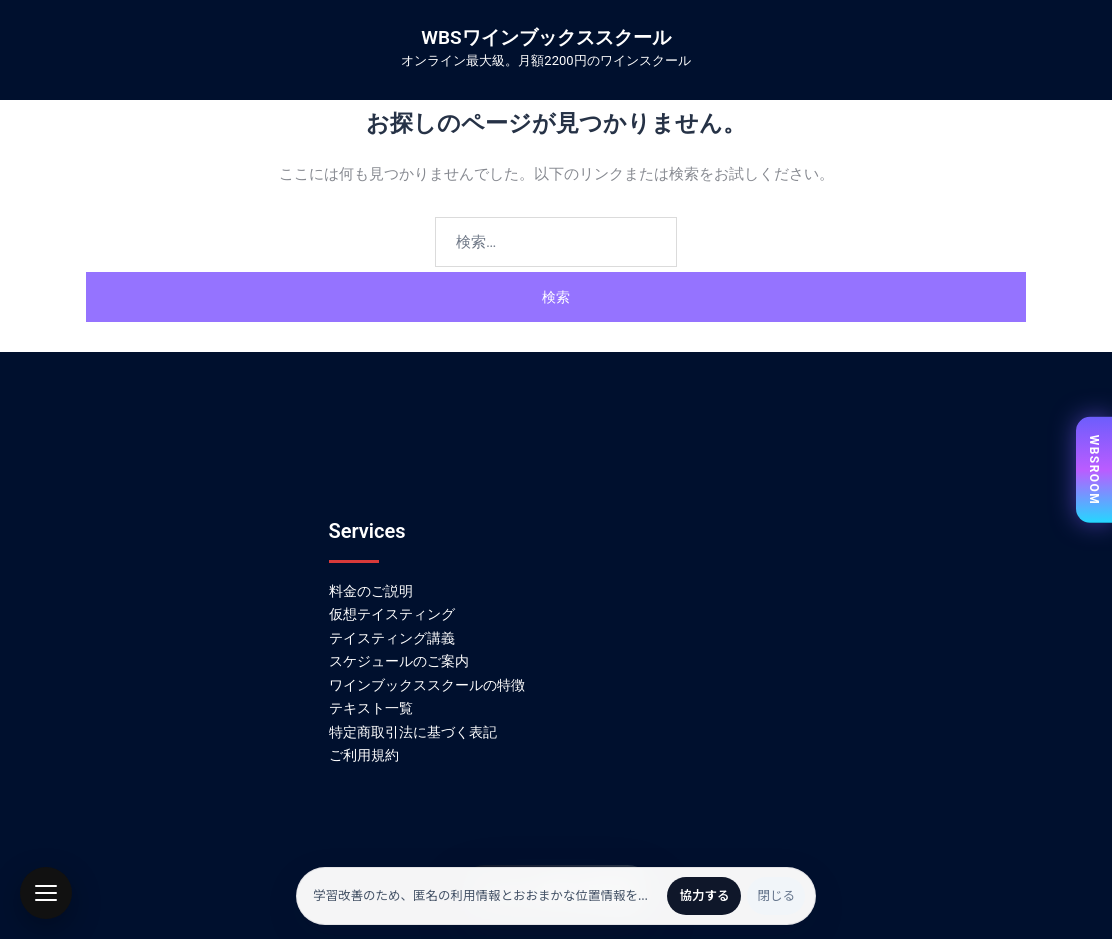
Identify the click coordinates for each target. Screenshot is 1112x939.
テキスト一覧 (371, 708)
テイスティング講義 (392, 638)
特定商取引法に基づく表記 (413, 732)
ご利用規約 (364, 755)
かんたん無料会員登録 (556, 891)
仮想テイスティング (392, 614)
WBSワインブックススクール (545, 37)
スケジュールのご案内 (399, 661)
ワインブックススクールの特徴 (427, 685)
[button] (46, 893)
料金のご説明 (371, 591)
